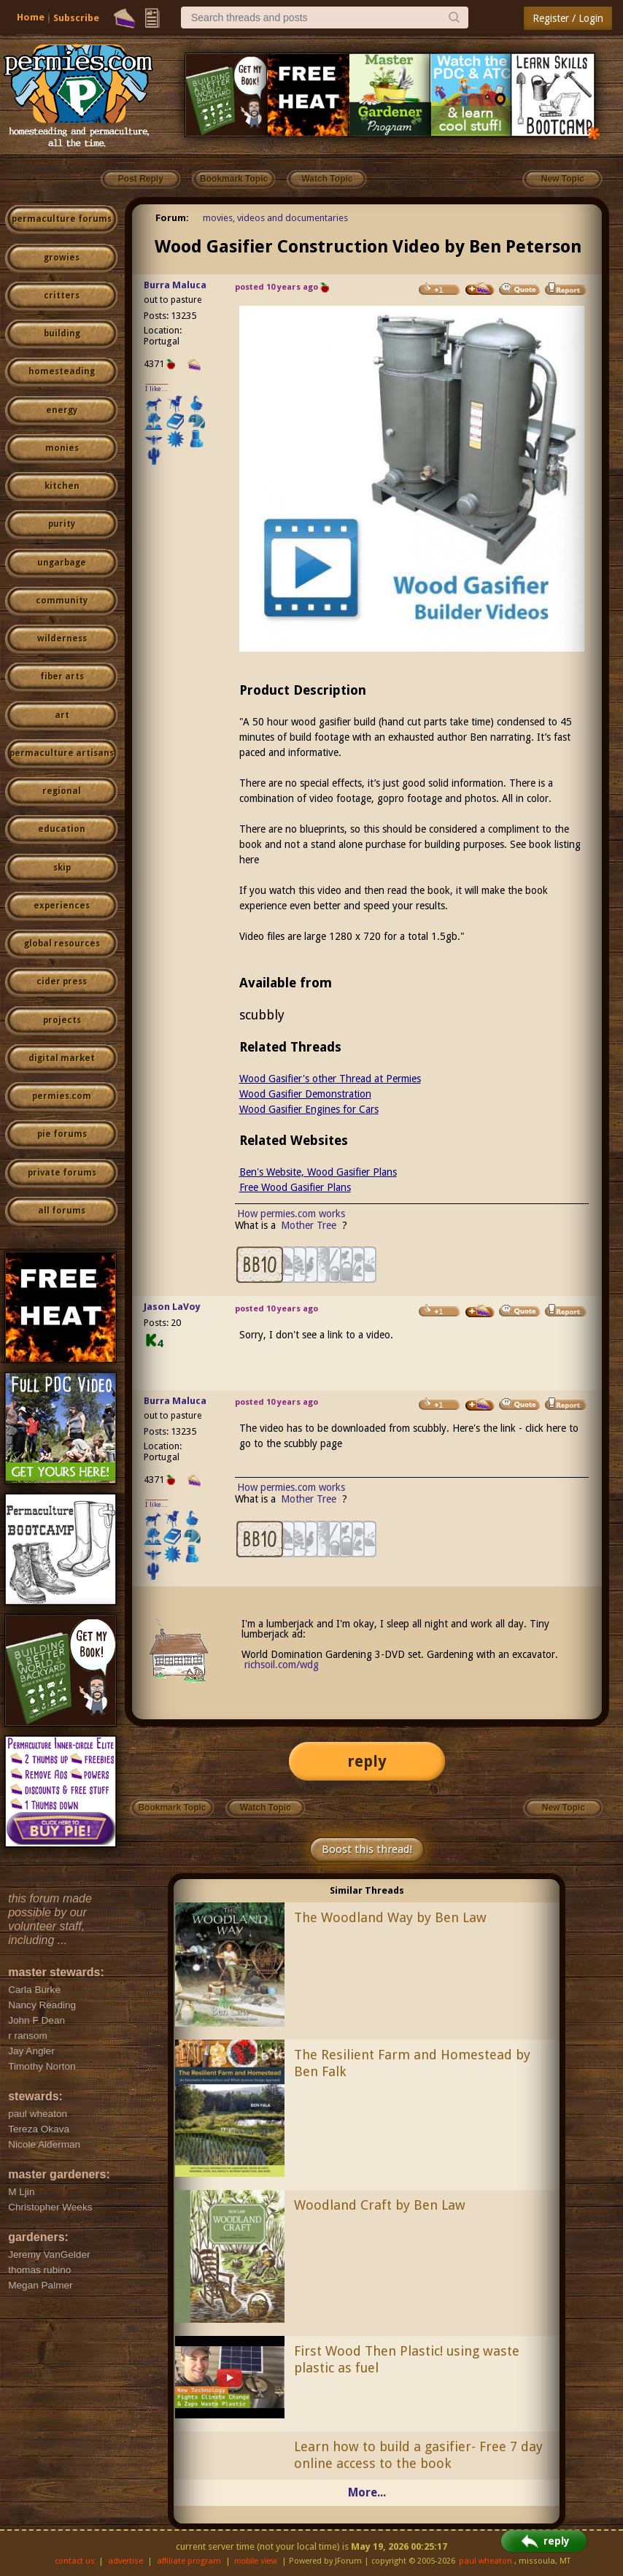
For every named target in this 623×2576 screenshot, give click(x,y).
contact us (75, 2561)
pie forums (62, 1134)
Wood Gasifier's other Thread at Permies (330, 1078)
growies (62, 257)
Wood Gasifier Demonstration (305, 1094)
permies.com (61, 1096)
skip (62, 868)
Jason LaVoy (172, 1306)
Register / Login (568, 18)
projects (62, 1020)
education (61, 829)
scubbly (262, 1014)
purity (61, 524)
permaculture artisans (61, 753)
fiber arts (62, 676)
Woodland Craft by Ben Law (379, 2205)
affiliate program (189, 2561)
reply (367, 1761)
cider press (61, 981)
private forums (62, 1173)
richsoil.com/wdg (281, 1664)
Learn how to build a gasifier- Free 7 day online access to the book (418, 2455)
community (62, 600)
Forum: (172, 217)
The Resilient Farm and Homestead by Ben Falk (412, 2063)
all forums (61, 1211)
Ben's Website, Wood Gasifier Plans (318, 1172)
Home (30, 17)
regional (61, 791)
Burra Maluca (175, 284)
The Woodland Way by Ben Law (390, 1917)
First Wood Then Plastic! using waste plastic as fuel (406, 2359)
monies (62, 448)
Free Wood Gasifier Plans (295, 1187)
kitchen (62, 486)
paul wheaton (485, 2561)
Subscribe (76, 17)
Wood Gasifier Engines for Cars (309, 1109)
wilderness (62, 638)
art (62, 715)
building (62, 333)
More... (367, 2492)
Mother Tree (310, 1225)
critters (62, 295)
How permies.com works (291, 1213)
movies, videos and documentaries (275, 217)
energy (61, 410)
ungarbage (61, 563)
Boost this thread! (367, 1849)
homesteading (61, 371)
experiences (62, 906)
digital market (61, 1058)
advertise (125, 2561)
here (249, 859)
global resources (62, 943)
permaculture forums (62, 219)
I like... (156, 389)
